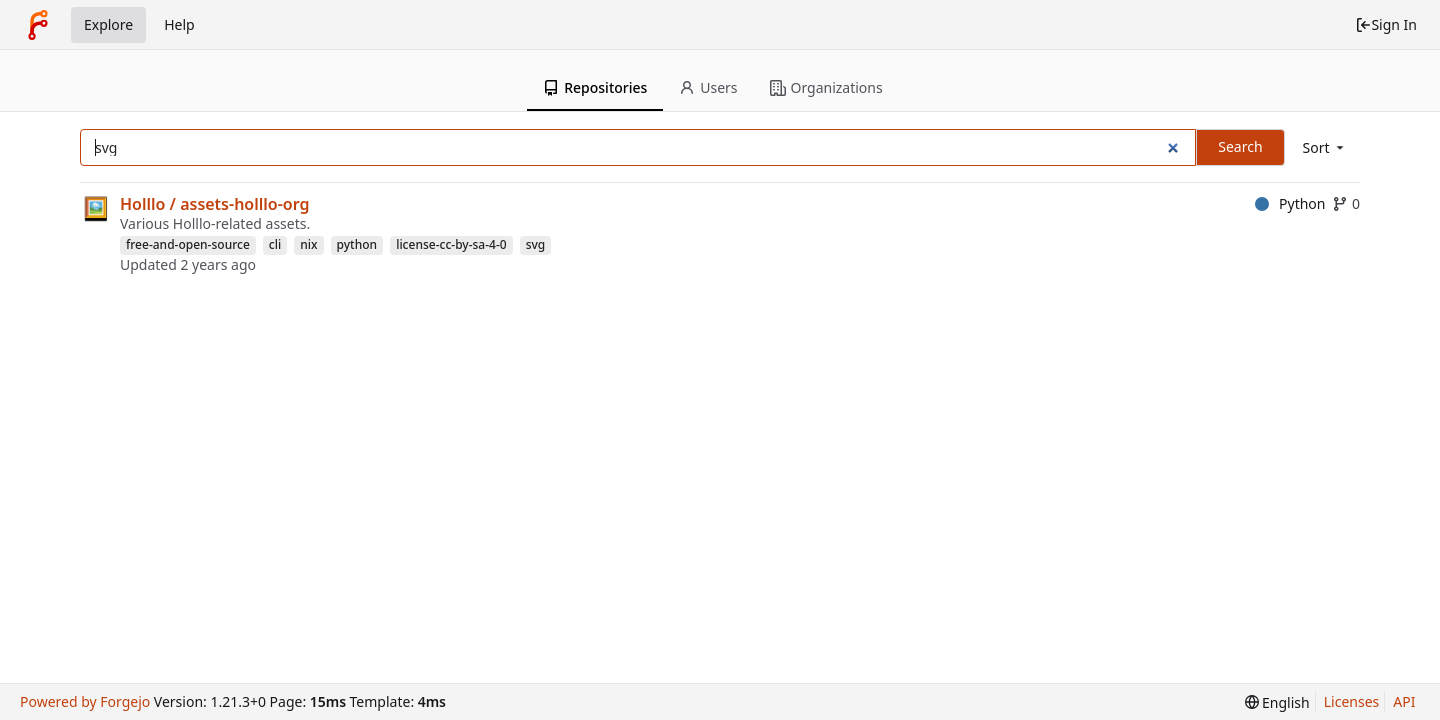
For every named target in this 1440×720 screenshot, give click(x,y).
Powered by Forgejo (85, 701)
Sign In (1386, 24)
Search (1240, 146)
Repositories (595, 87)
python (357, 244)
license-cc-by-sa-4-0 (451, 244)
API (1404, 701)
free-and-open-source (188, 244)
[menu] (1325, 147)
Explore (108, 24)
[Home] (38, 25)
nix (308, 244)
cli (275, 244)
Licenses (1352, 701)
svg (536, 244)
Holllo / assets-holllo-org (214, 204)
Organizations (826, 87)
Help (179, 24)
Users (708, 87)
